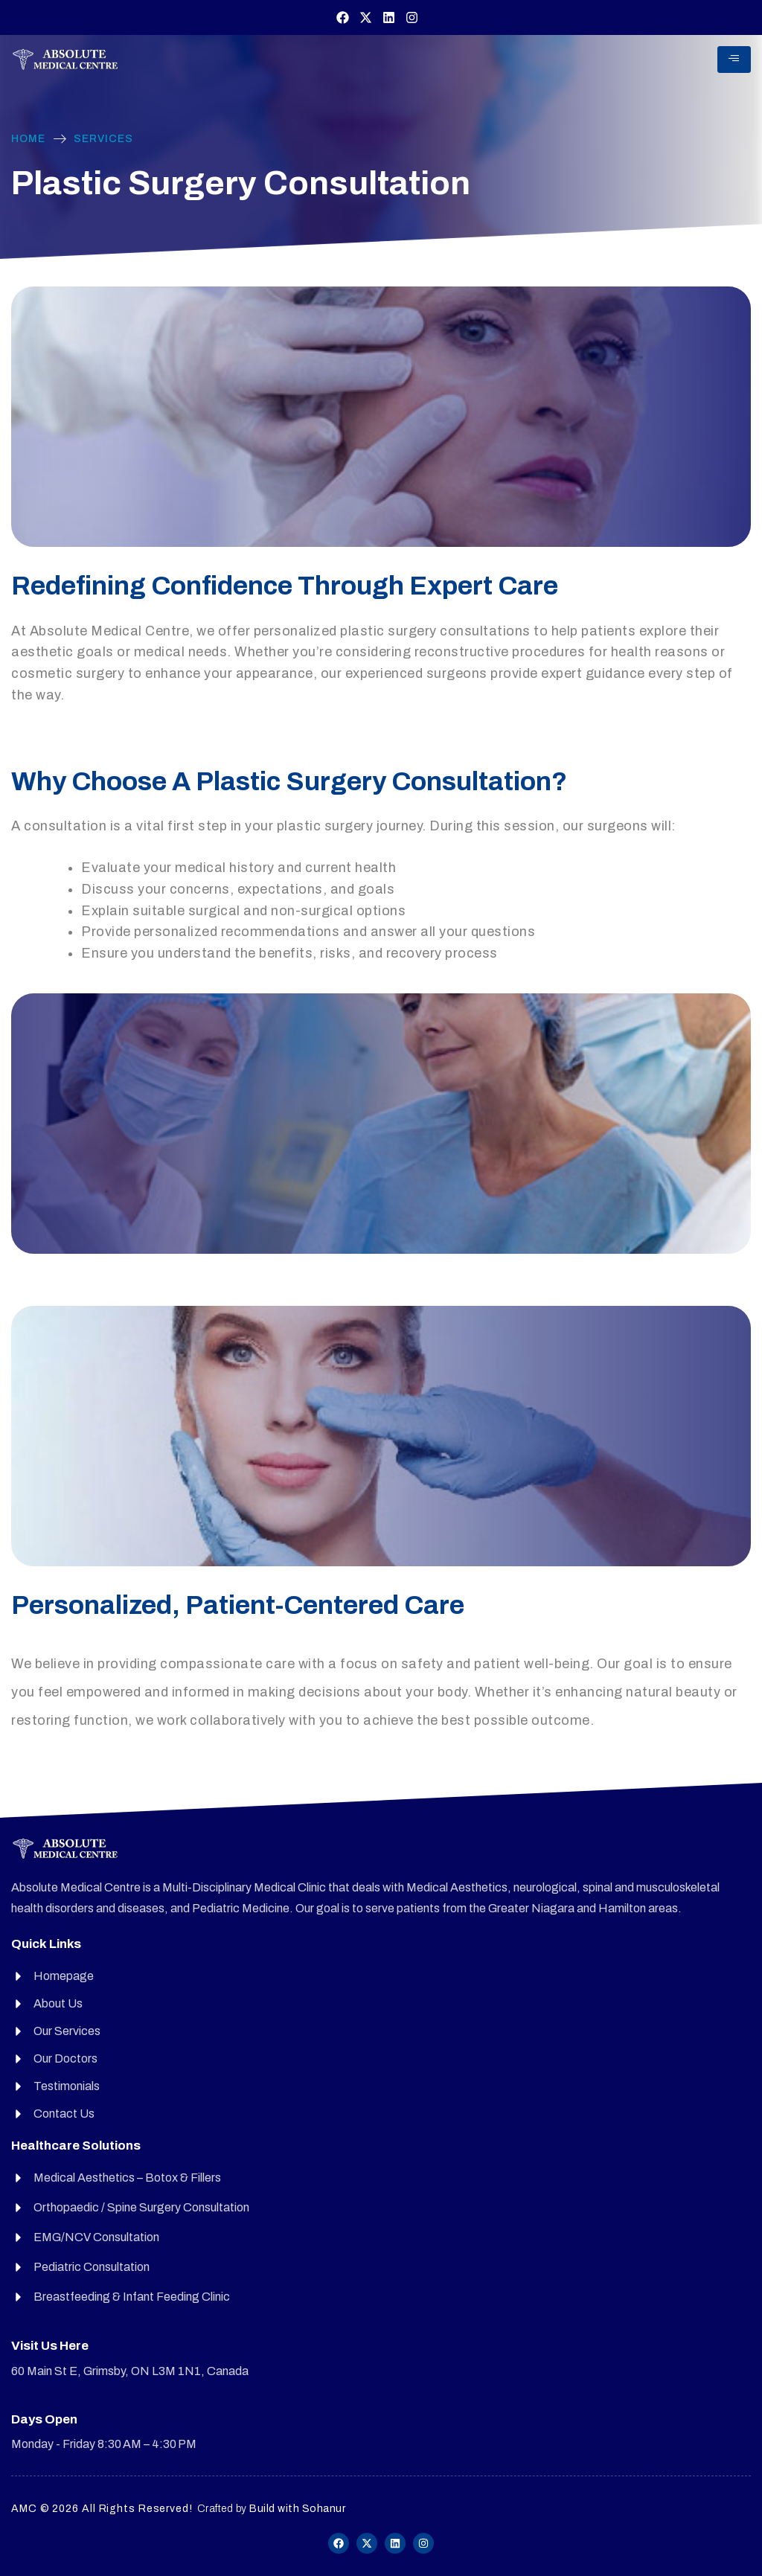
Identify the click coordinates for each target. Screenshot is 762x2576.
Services (103, 138)
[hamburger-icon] (734, 59)
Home (28, 138)
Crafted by (271, 2508)
